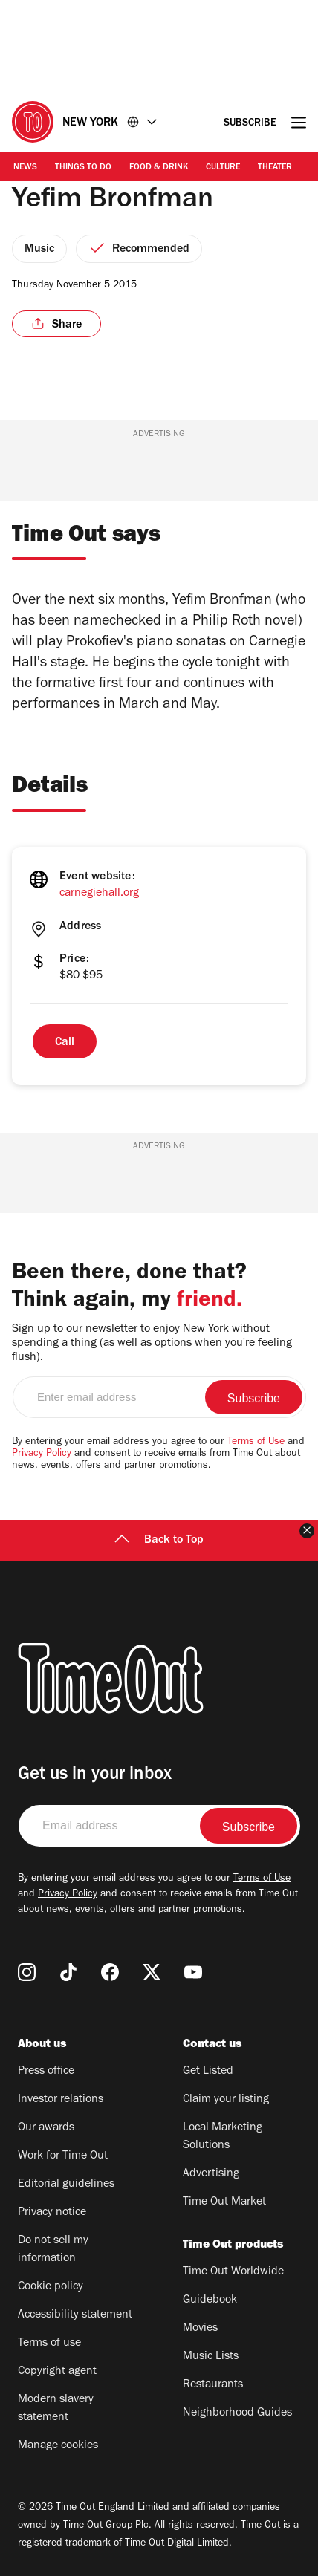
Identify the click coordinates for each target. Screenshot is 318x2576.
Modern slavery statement (56, 2409)
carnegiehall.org (99, 894)
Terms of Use (256, 1442)
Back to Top (159, 1540)
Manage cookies (58, 2446)
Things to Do (83, 167)
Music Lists (210, 2357)
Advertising (211, 2174)
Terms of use (49, 2343)
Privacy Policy (41, 1454)
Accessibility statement (75, 2315)
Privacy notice (52, 2213)
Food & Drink (158, 167)
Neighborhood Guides (237, 2413)
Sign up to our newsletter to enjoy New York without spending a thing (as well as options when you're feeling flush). (152, 1344)
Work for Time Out (63, 2156)
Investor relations (60, 2100)
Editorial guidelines (66, 2184)
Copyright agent (57, 2372)
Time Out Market (224, 2202)
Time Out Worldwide (233, 2272)
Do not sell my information (53, 2250)
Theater (275, 167)
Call (64, 1043)
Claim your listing (226, 2100)
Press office (46, 2072)
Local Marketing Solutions (222, 2137)
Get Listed (208, 2072)
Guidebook (210, 2300)
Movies (200, 2329)
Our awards (46, 2128)
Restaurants (213, 2385)
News (25, 167)
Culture (223, 167)
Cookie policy (50, 2287)
